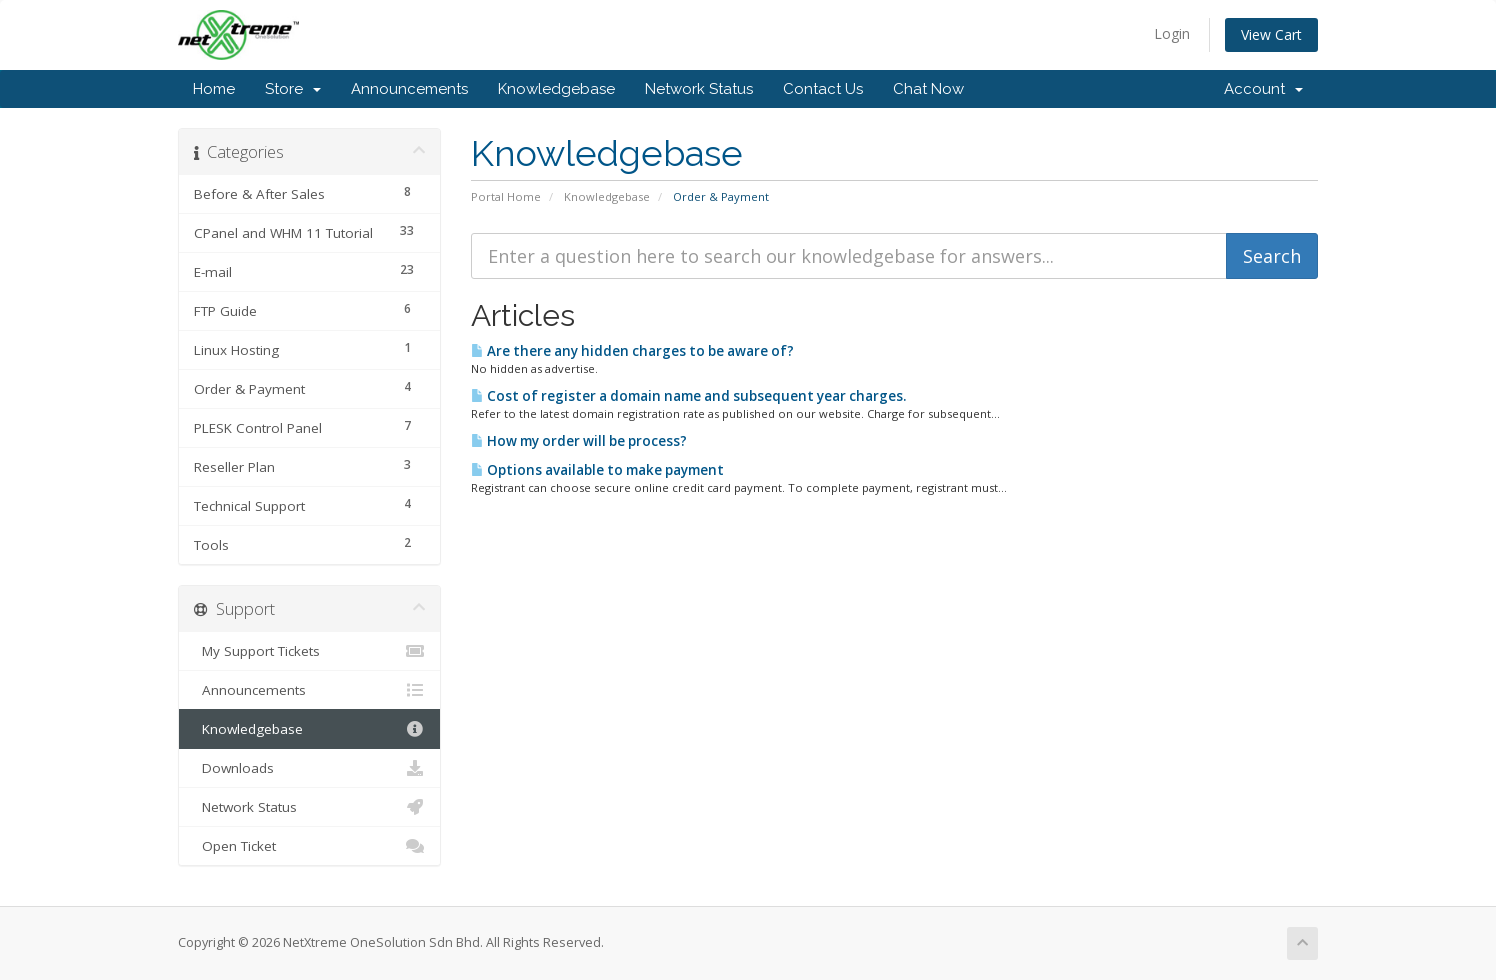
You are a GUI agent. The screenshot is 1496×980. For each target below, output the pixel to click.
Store (293, 89)
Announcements (409, 89)
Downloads (309, 768)
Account (1263, 89)
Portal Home (506, 196)
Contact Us (823, 89)
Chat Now (928, 89)
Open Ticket (309, 846)
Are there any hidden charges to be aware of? (632, 351)
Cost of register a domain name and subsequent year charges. (688, 396)
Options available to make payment (597, 470)
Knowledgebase (556, 89)
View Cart (1271, 34)
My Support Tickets (309, 651)
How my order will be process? (579, 441)
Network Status (699, 89)
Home (214, 89)
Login (1172, 33)
